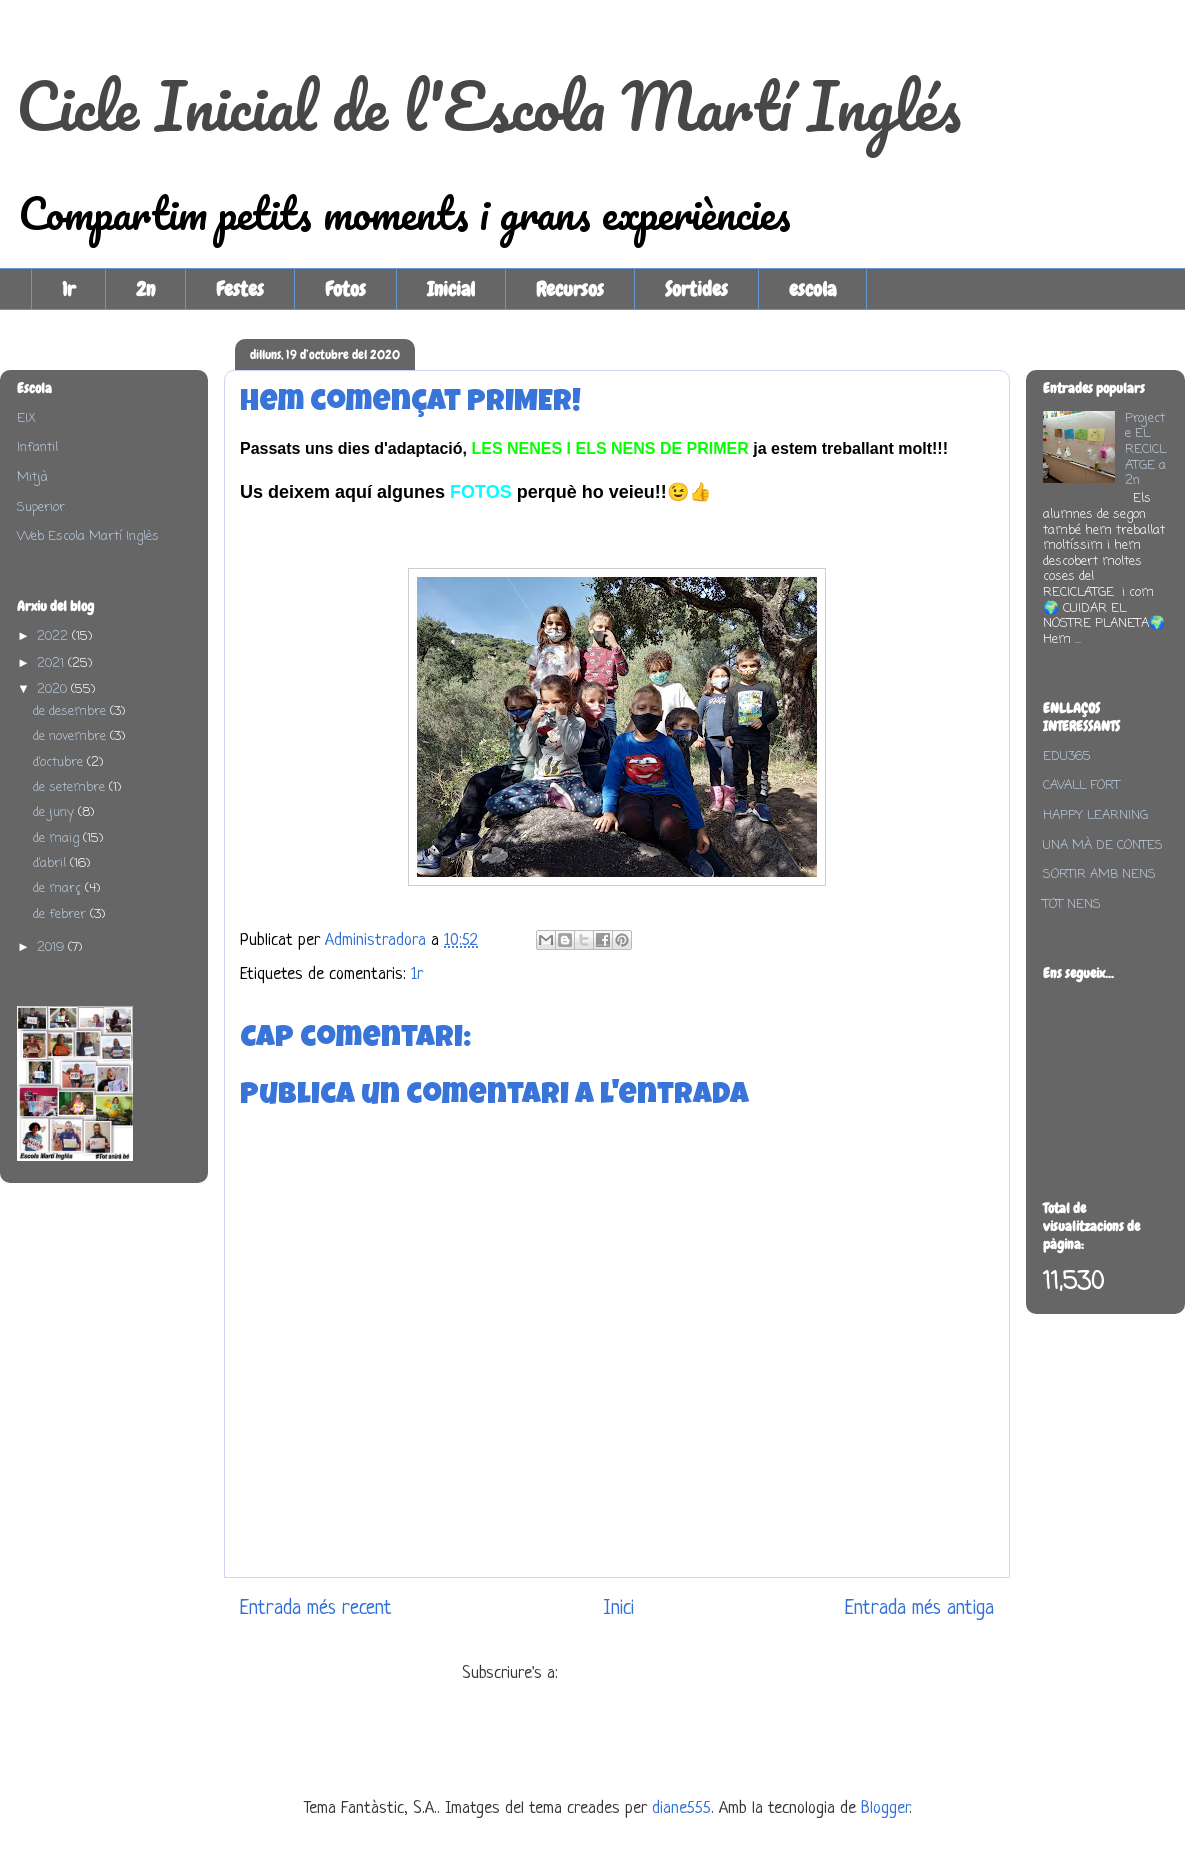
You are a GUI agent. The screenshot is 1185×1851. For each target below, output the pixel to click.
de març (59, 888)
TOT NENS (1072, 904)
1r (68, 289)
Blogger (885, 1808)
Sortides (696, 289)
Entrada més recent (316, 1608)
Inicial (451, 289)
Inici (618, 1608)
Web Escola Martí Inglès (88, 536)
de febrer (61, 914)
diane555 (681, 1808)
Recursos (570, 289)
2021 (52, 663)
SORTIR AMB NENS (1099, 874)
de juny (55, 812)
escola (812, 289)
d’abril (51, 863)
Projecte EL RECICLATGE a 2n (1145, 449)
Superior (41, 507)
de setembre (71, 787)
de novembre (71, 736)
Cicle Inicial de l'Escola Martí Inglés (488, 105)
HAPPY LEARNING (1095, 815)
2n (145, 289)
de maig (58, 838)
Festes (240, 289)
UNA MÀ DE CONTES (1103, 845)
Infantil (37, 447)
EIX (26, 418)
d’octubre (60, 762)
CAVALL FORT (1081, 785)
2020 (54, 689)
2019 (52, 947)
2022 (54, 636)
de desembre (71, 711)
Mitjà (32, 477)
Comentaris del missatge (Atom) (668, 1673)
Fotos (345, 289)
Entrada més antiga (919, 1608)
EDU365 (1067, 756)
